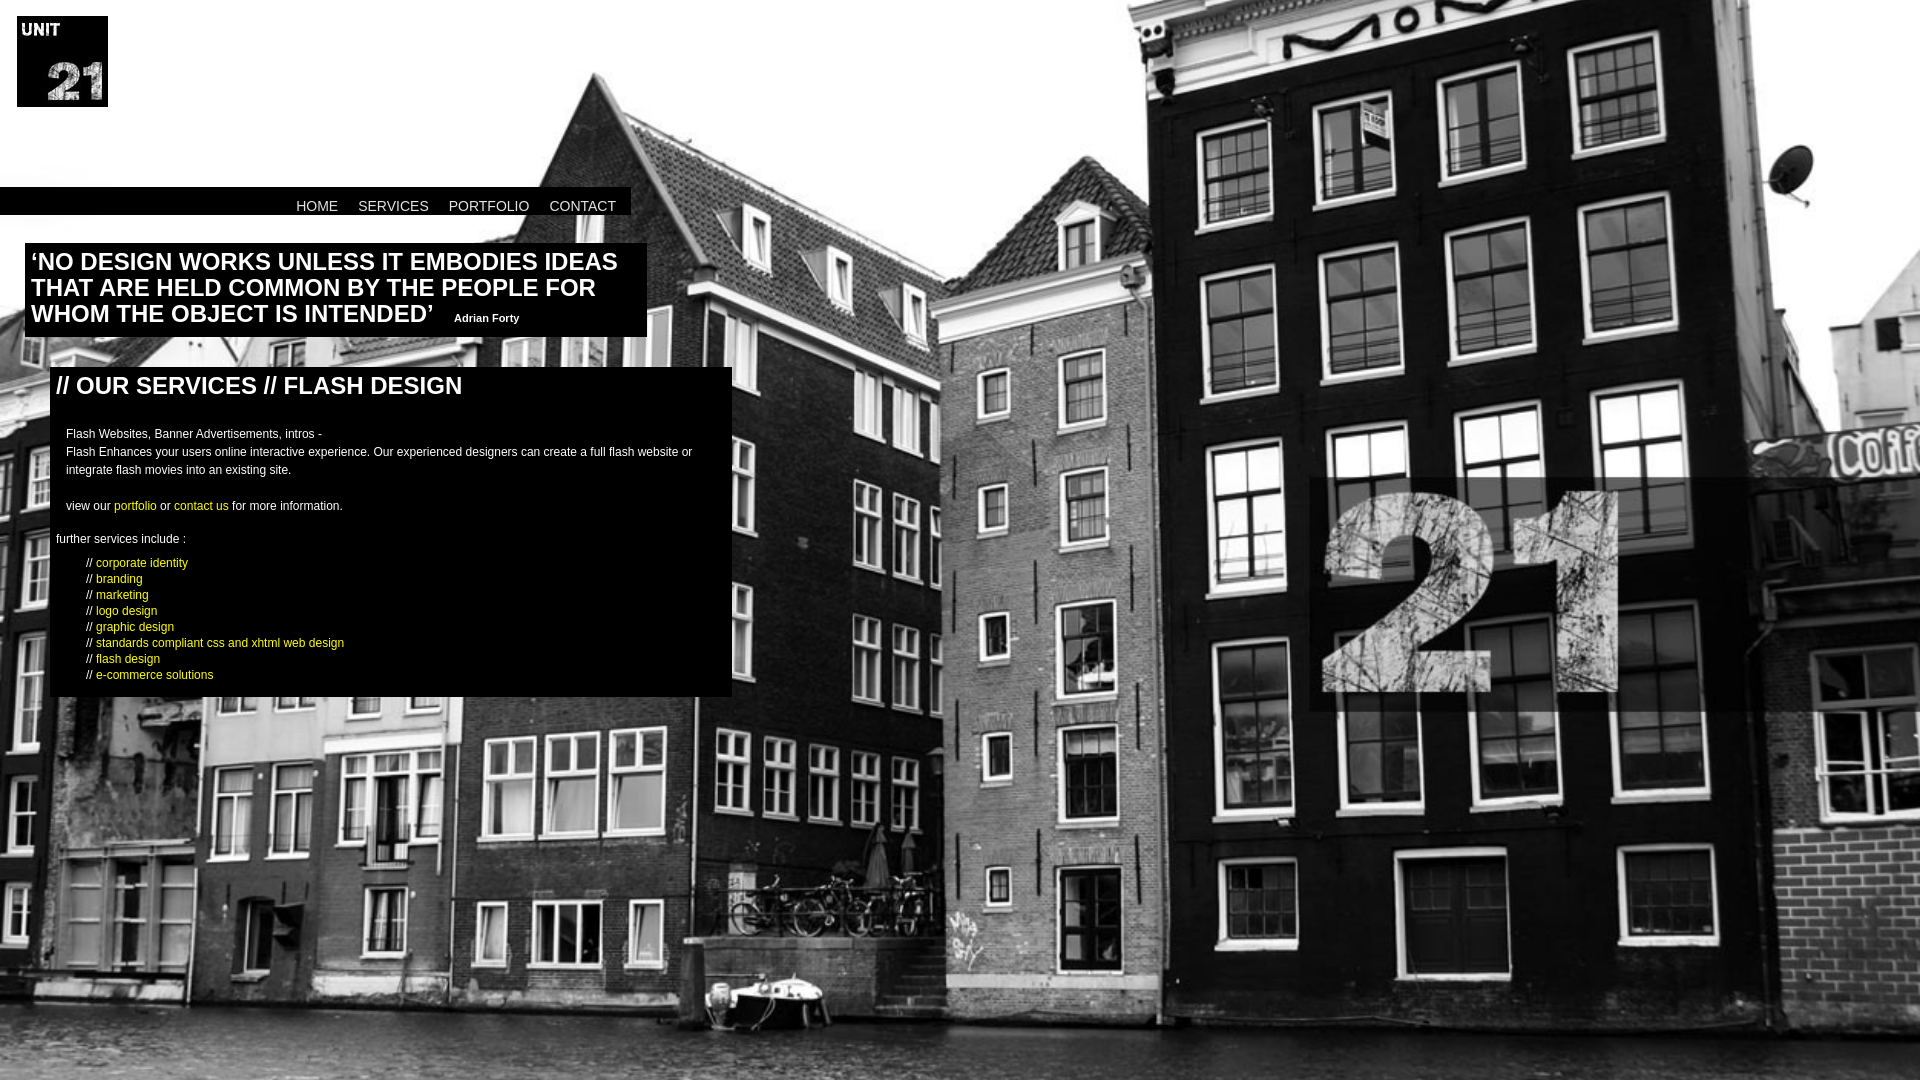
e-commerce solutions (154, 675)
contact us (201, 506)
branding (119, 579)
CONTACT (582, 206)
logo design (126, 611)
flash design (128, 659)
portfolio (135, 506)
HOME (317, 206)
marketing (122, 595)
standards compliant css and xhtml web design (220, 643)
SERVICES (393, 206)
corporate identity (142, 563)
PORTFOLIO (489, 206)
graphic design (135, 627)
